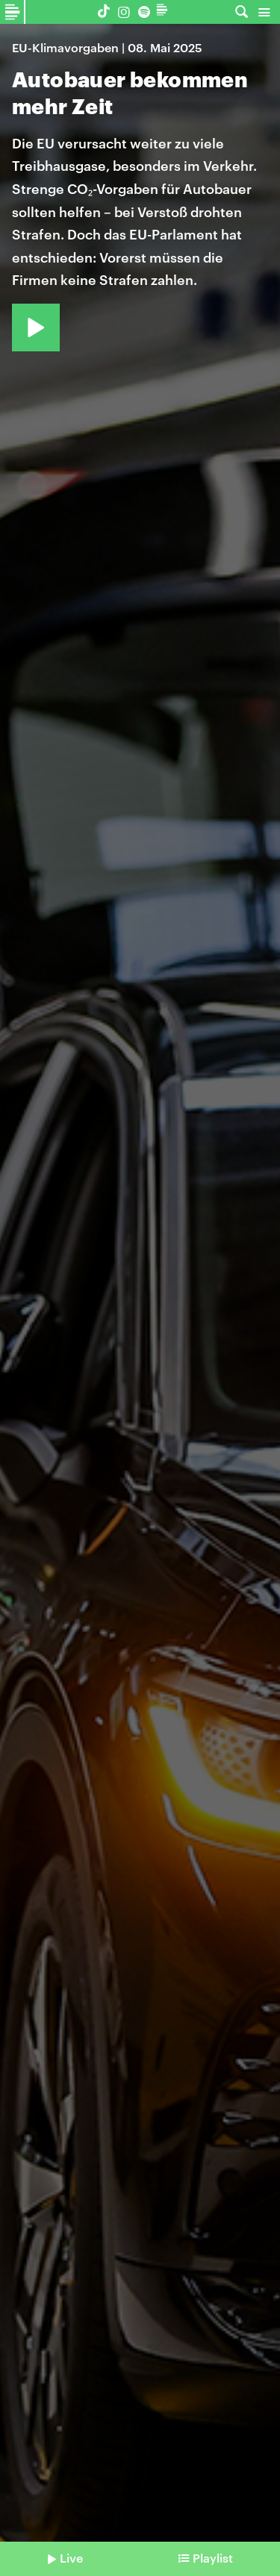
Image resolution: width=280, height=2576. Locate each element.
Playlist (213, 2558)
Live (71, 2558)
